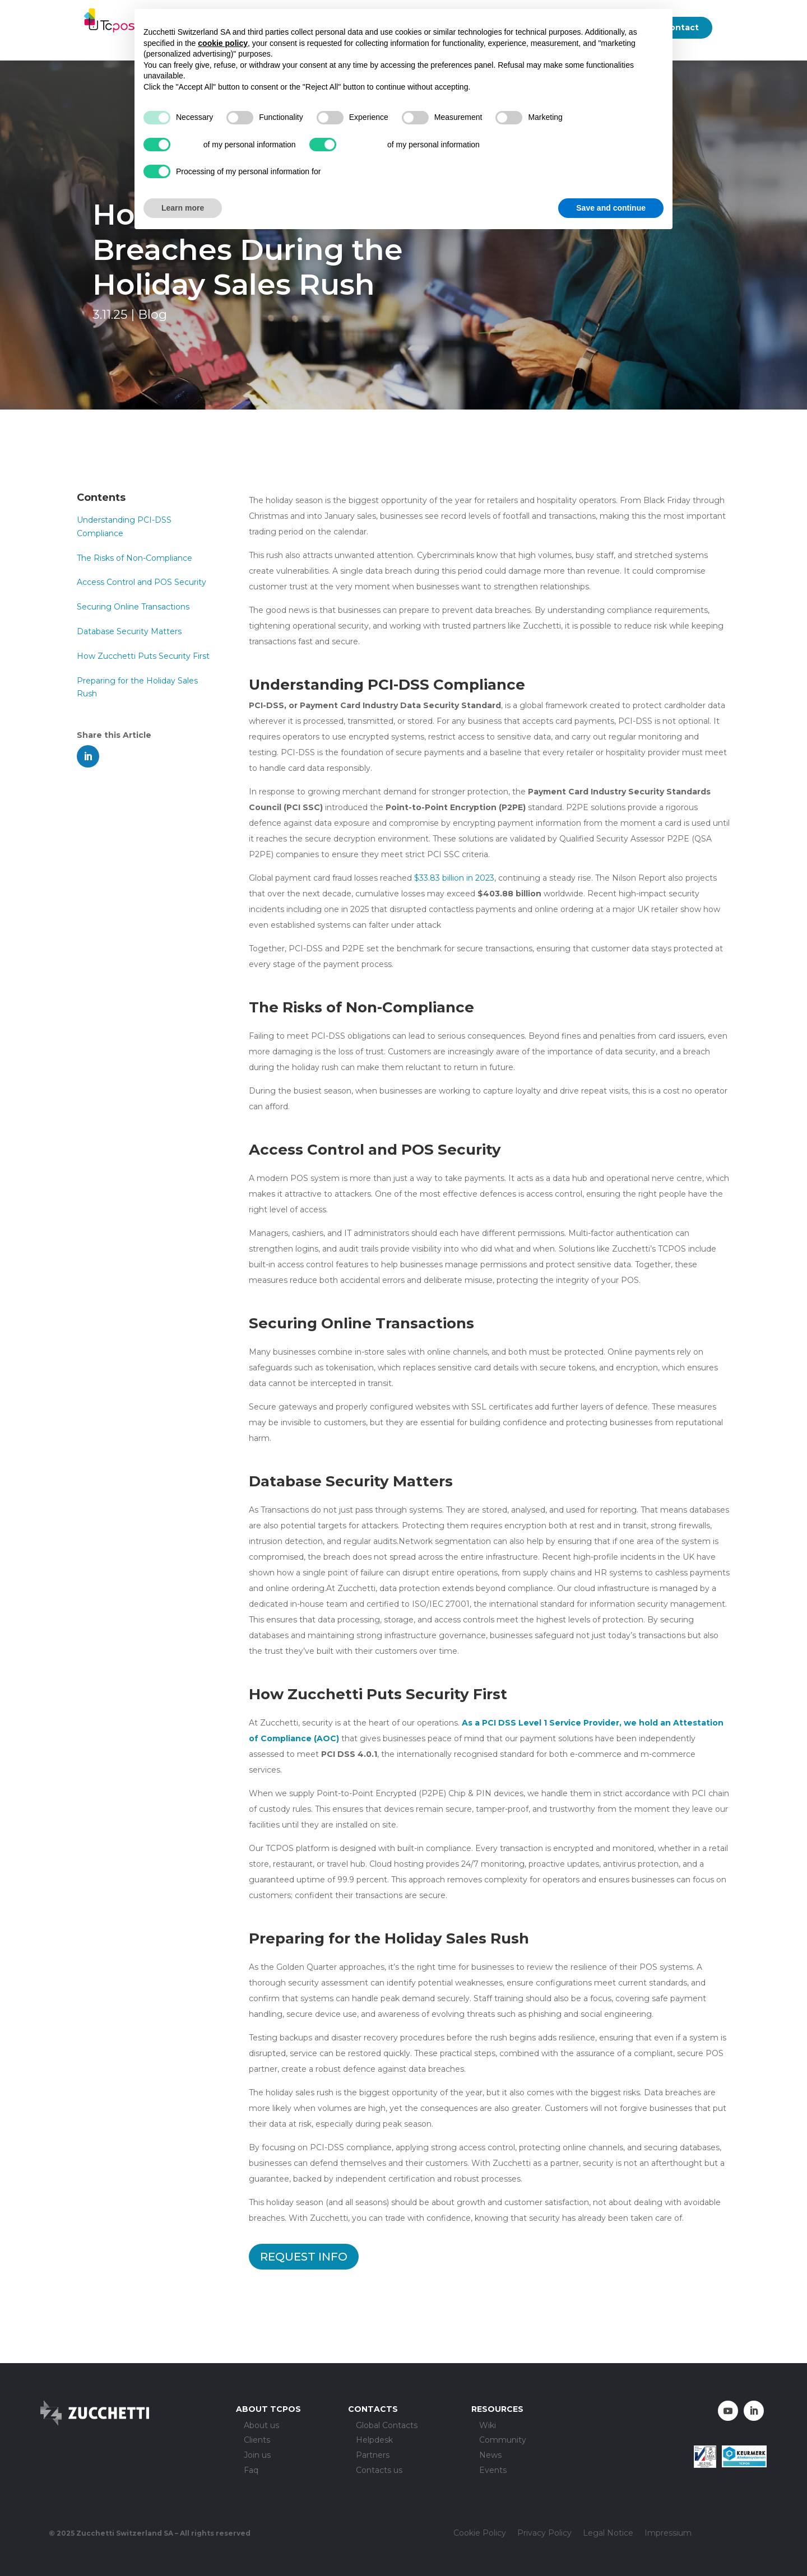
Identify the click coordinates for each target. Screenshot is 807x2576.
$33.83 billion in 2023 (454, 878)
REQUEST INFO (303, 2256)
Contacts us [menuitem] (379, 2471)
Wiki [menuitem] (487, 2425)
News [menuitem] (490, 2456)
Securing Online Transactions (133, 607)
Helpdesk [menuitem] (374, 2440)
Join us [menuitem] (257, 2456)
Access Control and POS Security (141, 582)
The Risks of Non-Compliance (134, 558)
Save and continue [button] (611, 207)
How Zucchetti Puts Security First (143, 656)
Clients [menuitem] (257, 2440)
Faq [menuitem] (251, 2471)
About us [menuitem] (261, 2425)
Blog (152, 314)
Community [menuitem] (502, 2440)
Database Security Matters (129, 631)
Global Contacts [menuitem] (387, 2425)
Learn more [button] (182, 207)
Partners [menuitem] (372, 2456)
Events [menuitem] (493, 2471)
